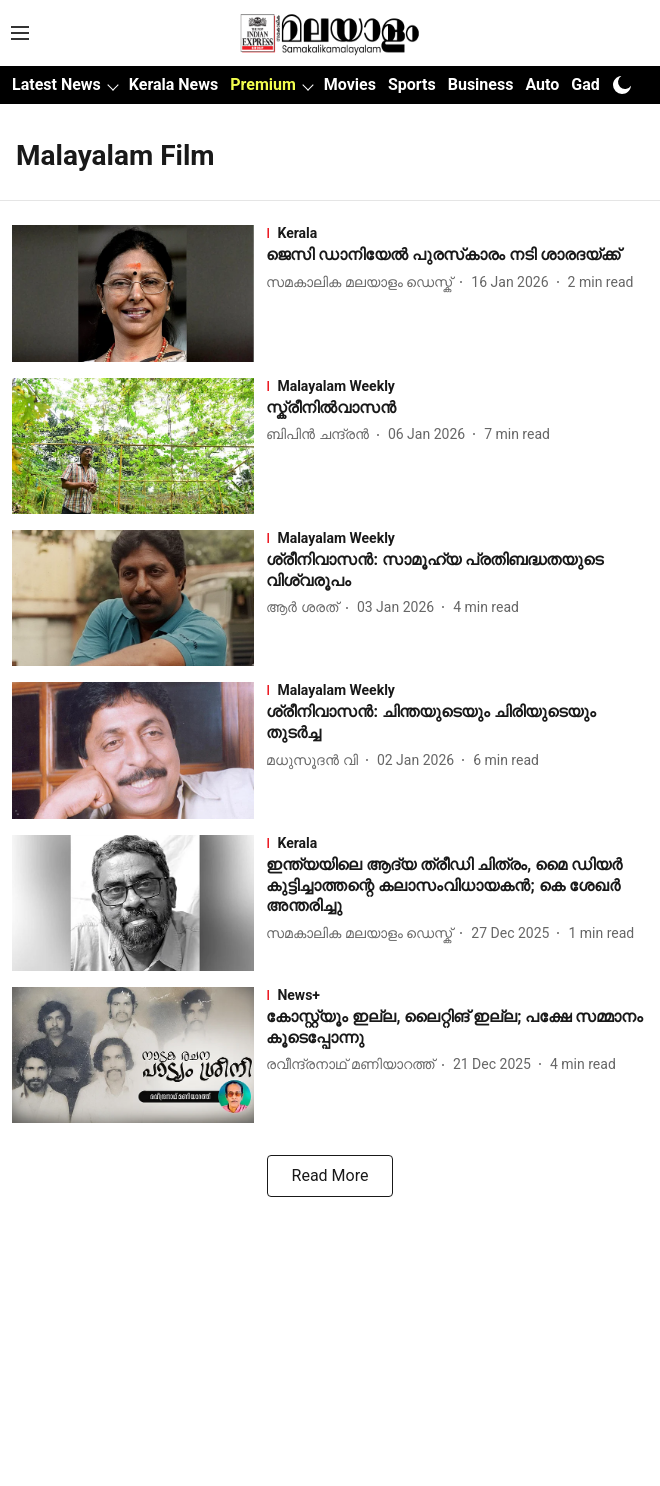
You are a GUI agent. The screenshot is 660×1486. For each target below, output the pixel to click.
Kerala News (173, 84)
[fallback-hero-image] (139, 293)
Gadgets (601, 84)
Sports (412, 84)
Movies (350, 84)
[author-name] (363, 282)
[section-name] (457, 233)
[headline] (457, 255)
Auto (542, 84)
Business (481, 84)
